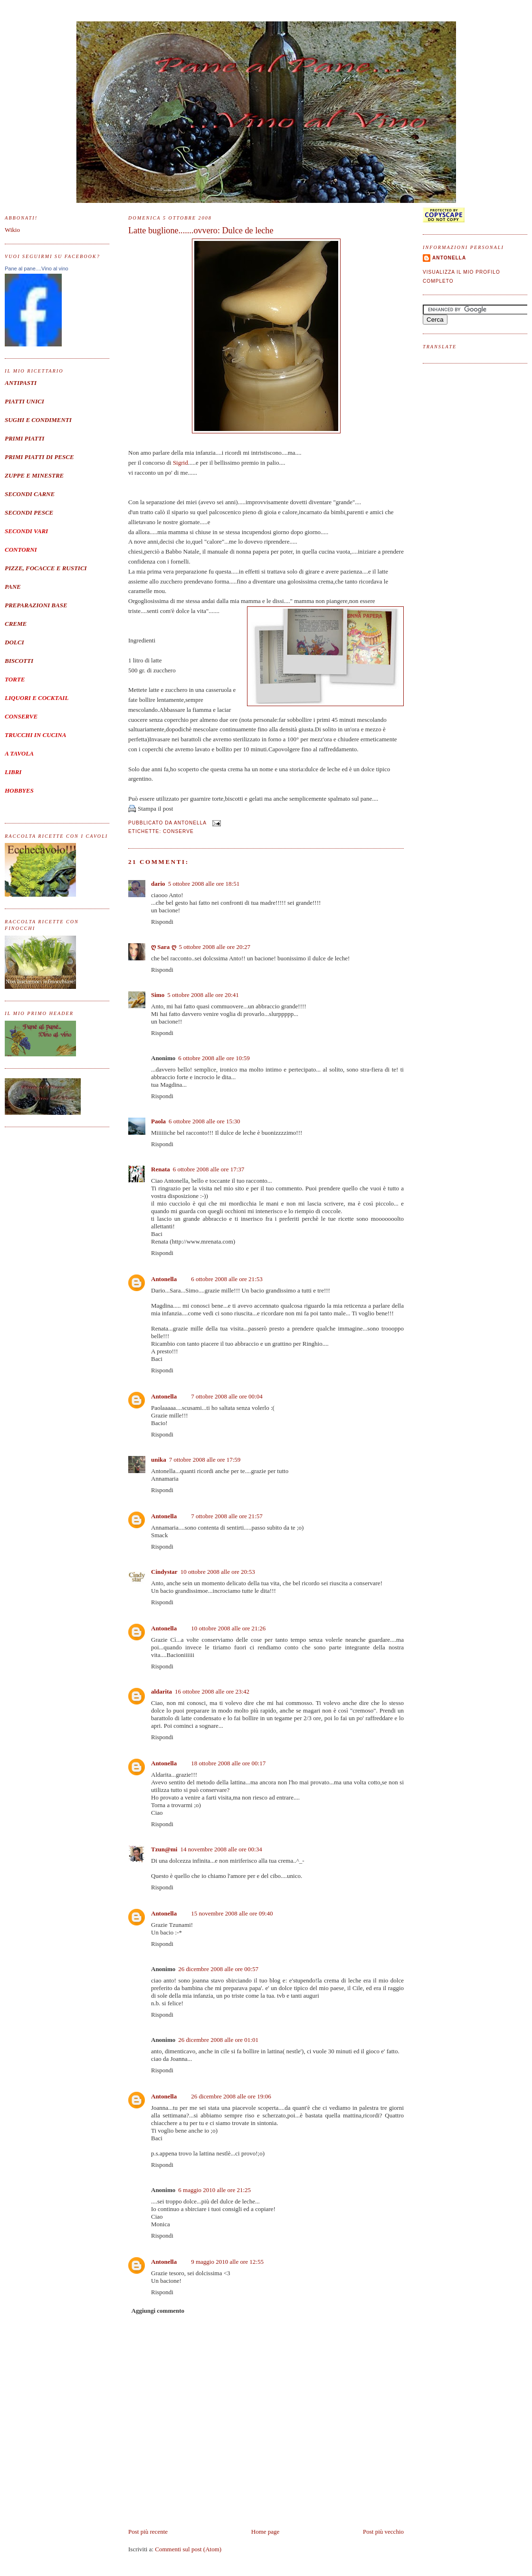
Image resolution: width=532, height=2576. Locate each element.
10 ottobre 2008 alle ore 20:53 (217, 1571)
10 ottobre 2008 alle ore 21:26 (228, 1628)
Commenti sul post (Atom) (188, 2549)
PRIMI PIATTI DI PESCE (39, 456)
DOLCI (14, 642)
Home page (265, 2531)
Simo (157, 994)
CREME (16, 623)
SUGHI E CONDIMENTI (38, 419)
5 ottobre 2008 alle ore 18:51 (204, 883)
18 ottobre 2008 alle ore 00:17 (228, 1763)
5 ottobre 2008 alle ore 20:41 (203, 994)
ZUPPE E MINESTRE (34, 475)
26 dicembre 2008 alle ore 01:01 (218, 2039)
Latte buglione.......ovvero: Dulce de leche (201, 230)
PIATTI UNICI (24, 401)
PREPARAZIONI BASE (36, 605)
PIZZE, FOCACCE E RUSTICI (46, 568)
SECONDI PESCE (29, 512)
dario (158, 883)
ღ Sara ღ (163, 946)
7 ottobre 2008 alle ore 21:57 (227, 1516)
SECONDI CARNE (30, 494)
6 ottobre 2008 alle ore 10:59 (214, 1058)
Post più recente (148, 2531)
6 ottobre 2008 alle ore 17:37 (209, 1169)
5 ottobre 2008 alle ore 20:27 (215, 946)
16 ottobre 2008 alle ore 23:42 (212, 1691)
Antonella (164, 1279)
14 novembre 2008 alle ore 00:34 (221, 1849)
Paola (158, 1121)
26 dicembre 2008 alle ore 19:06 (231, 2096)
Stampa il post (155, 808)
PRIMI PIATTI (24, 438)
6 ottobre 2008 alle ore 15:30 (204, 1121)
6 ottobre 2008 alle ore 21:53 (227, 1279)
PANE (13, 586)
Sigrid (180, 462)
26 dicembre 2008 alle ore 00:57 (218, 1969)
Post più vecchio (383, 2531)
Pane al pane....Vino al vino (36, 268)
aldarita (161, 1691)
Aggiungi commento (158, 2310)
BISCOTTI (19, 660)
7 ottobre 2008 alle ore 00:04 (227, 1396)
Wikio (12, 229)
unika (158, 1459)
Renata (160, 1169)
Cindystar (164, 1571)
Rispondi (162, 921)
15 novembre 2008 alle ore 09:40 (232, 1913)
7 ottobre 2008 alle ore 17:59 (205, 1459)
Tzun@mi (164, 1849)
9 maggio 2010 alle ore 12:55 (227, 2261)
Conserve (178, 831)
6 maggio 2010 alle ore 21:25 (214, 2189)
